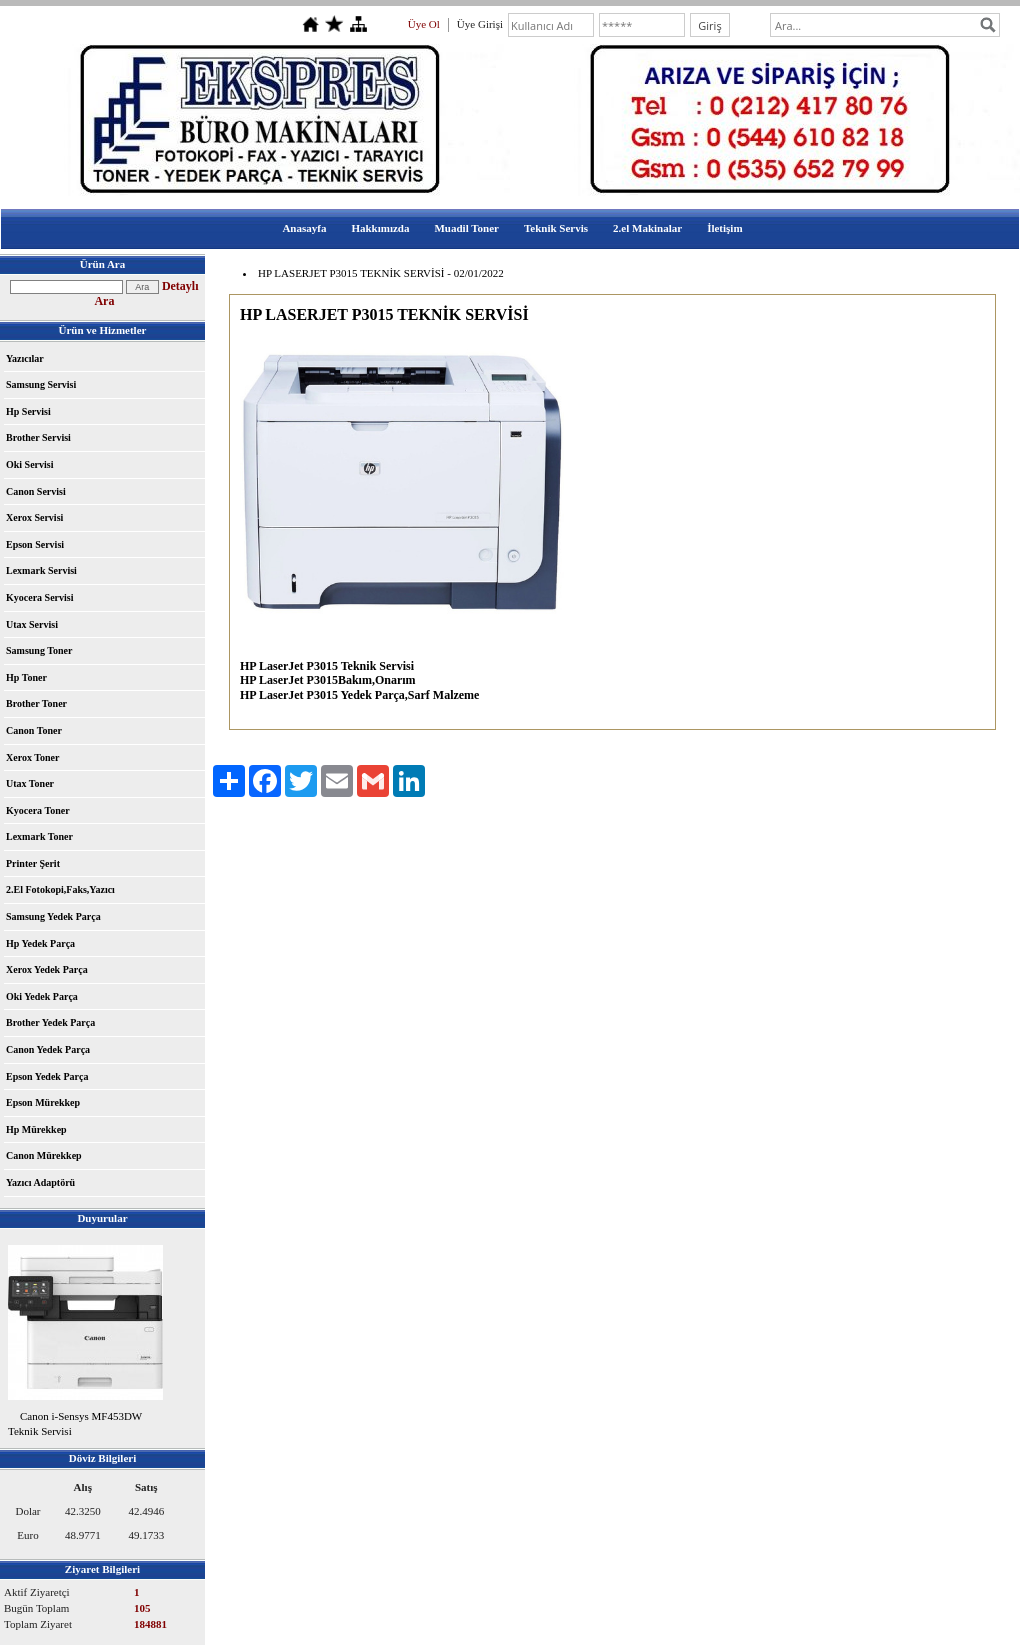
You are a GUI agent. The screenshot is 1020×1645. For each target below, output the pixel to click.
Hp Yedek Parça (40, 943)
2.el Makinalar (647, 228)
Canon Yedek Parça (48, 1049)
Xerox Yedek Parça (47, 969)
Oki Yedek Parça (42, 996)
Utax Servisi (32, 624)
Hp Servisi (28, 411)
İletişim (724, 228)
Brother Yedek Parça (50, 1022)
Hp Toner (26, 677)
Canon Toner (34, 730)
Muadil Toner (466, 228)
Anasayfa (304, 228)
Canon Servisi (36, 491)
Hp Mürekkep (36, 1129)
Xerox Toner (32, 757)
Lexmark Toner (39, 836)
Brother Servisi (38, 437)
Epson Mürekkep (43, 1102)
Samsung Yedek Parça (53, 916)
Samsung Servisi (41, 384)
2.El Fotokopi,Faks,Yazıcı (60, 889)
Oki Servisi (30, 464)
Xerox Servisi (34, 517)
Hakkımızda (380, 228)
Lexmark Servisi (41, 570)
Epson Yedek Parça (47, 1076)
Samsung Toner (39, 650)
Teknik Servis (556, 228)
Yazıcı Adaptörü (40, 1182)
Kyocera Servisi (39, 597)
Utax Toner (30, 783)
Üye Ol (424, 24)
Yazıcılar (25, 358)
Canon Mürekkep (44, 1155)
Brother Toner (36, 703)
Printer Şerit (33, 863)
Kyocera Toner (38, 810)
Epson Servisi (35, 544)
